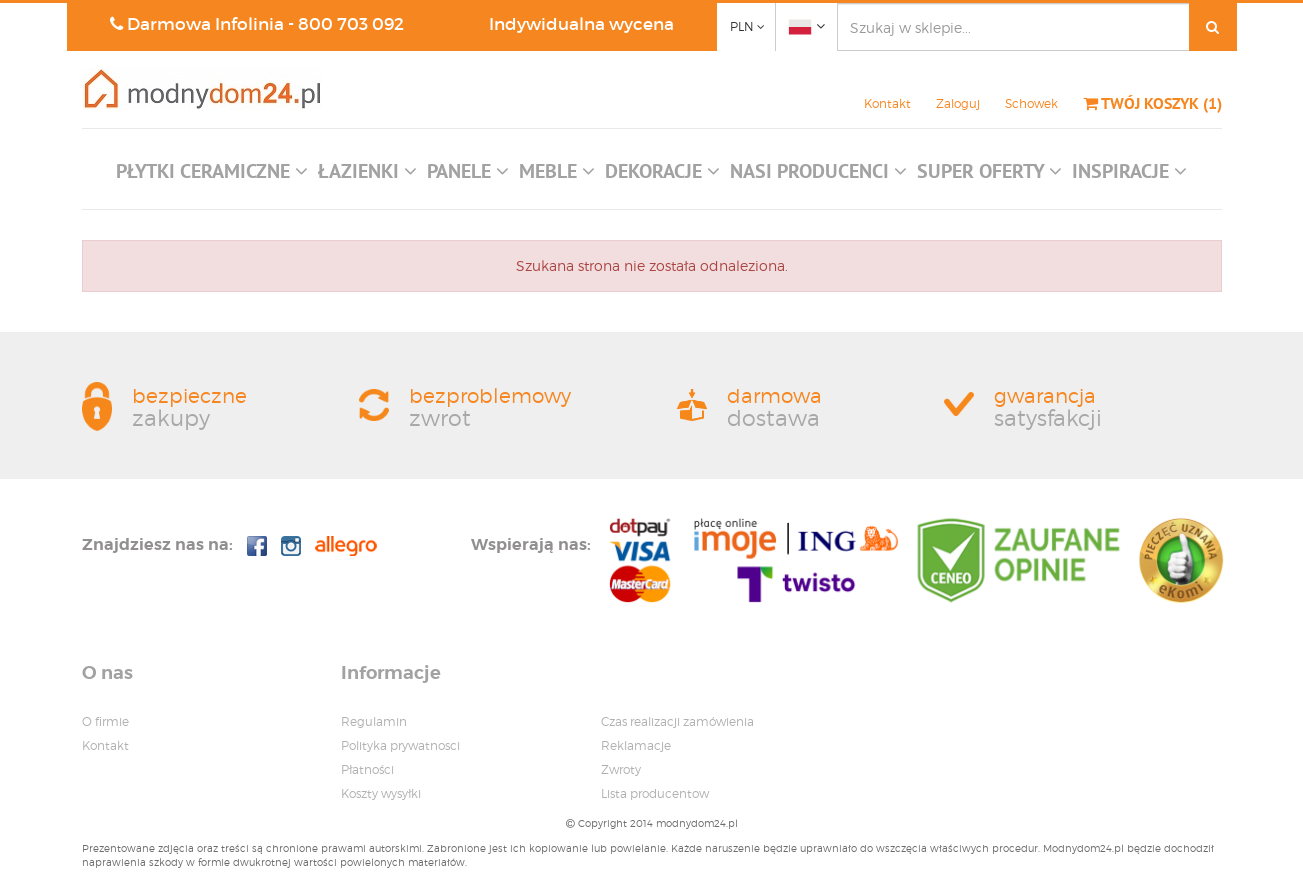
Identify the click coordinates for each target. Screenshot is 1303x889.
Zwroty (621, 769)
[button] (212, 176)
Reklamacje (636, 745)
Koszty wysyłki (381, 793)
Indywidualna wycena (581, 24)
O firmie (105, 721)
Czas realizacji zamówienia (677, 721)
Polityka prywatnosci (400, 745)
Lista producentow (655, 793)
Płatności (367, 769)
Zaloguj (958, 103)
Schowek (1031, 103)
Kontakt (887, 103)
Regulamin (374, 721)
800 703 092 (351, 24)
